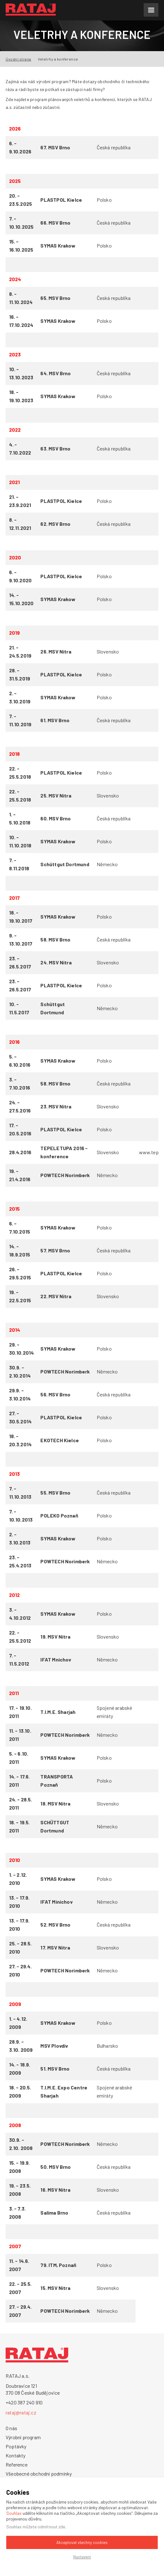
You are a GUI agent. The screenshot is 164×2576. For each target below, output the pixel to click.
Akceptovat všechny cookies (82, 2542)
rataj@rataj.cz (21, 2412)
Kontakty (16, 2455)
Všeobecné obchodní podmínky (39, 2474)
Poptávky (16, 2446)
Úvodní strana (18, 59)
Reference (17, 2464)
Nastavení (82, 2556)
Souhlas (14, 2513)
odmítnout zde (51, 2526)
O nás (11, 2428)
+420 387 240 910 (24, 2402)
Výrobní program (23, 2437)
